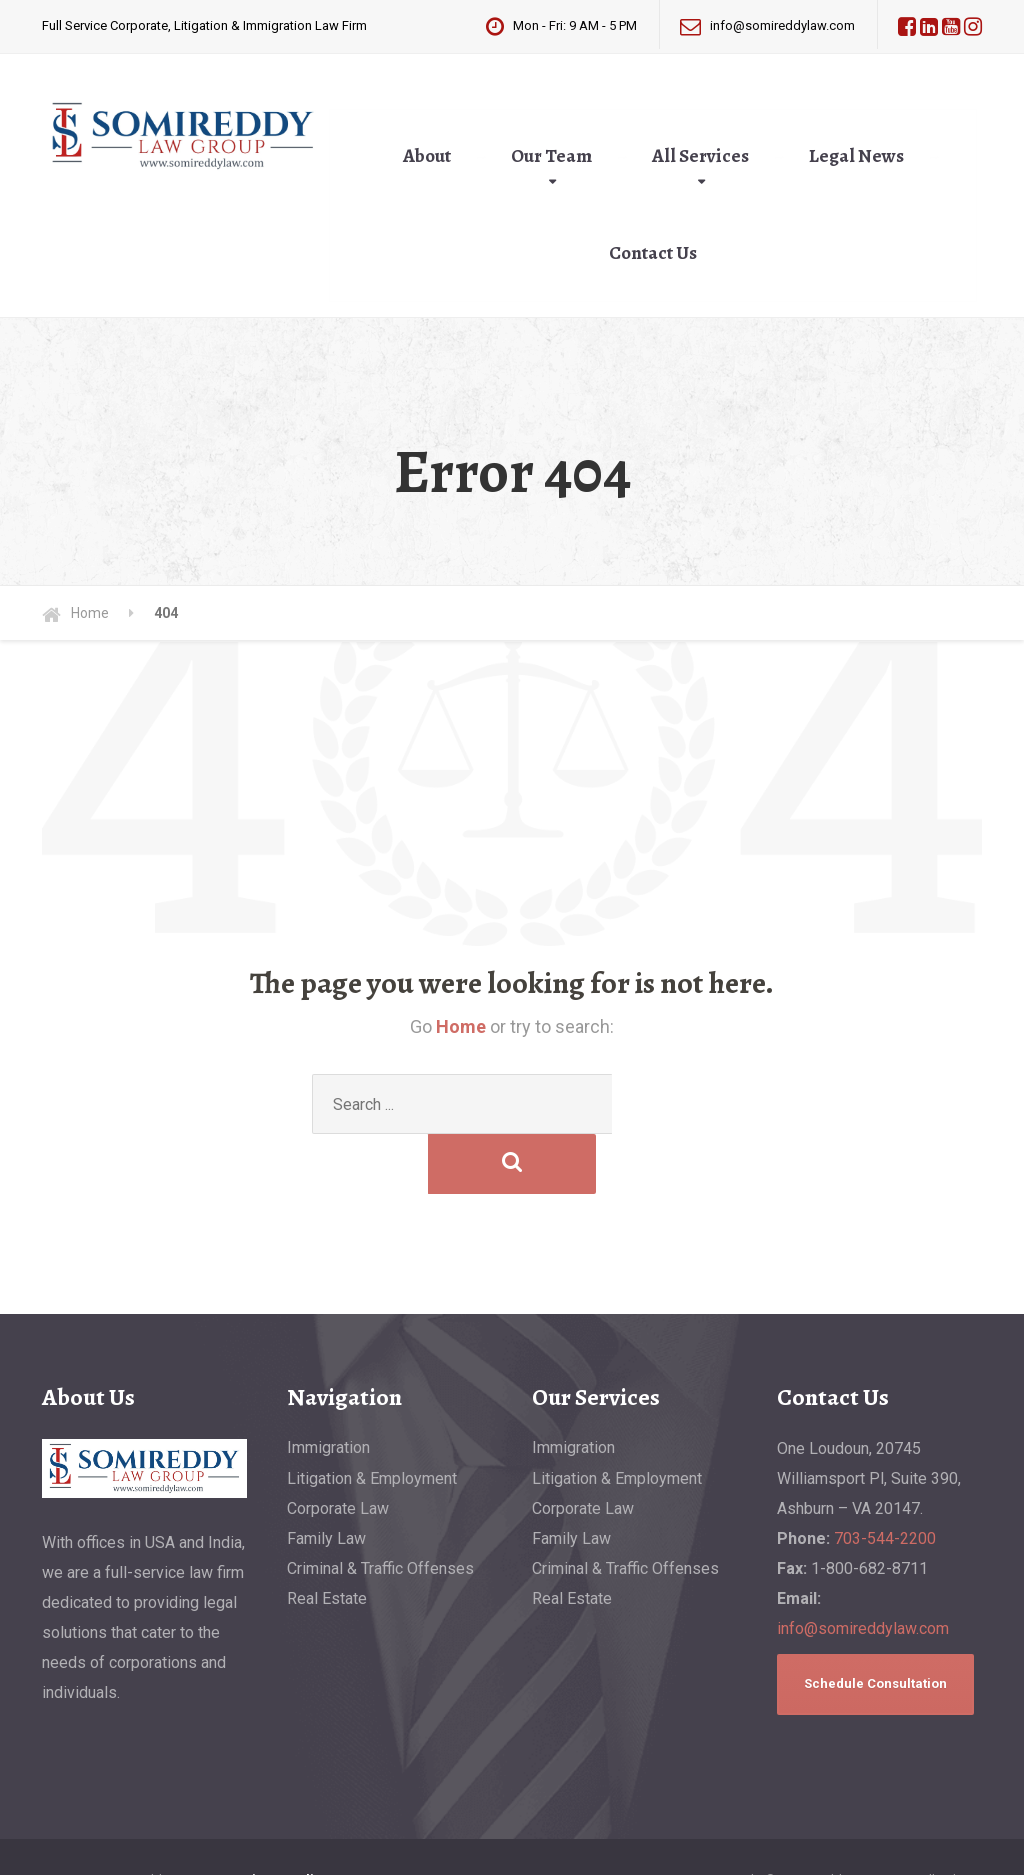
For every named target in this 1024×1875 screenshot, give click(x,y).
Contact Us (653, 253)
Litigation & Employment (372, 1418)
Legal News (856, 156)
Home (461, 1026)
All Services (700, 156)
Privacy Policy (283, 1819)
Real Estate (327, 1538)
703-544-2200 (885, 1478)
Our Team (551, 156)
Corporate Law (338, 1448)
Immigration (328, 1387)
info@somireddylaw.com (863, 1568)
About (427, 156)
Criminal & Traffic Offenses (380, 1508)
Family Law (326, 1478)
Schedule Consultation (875, 1623)
